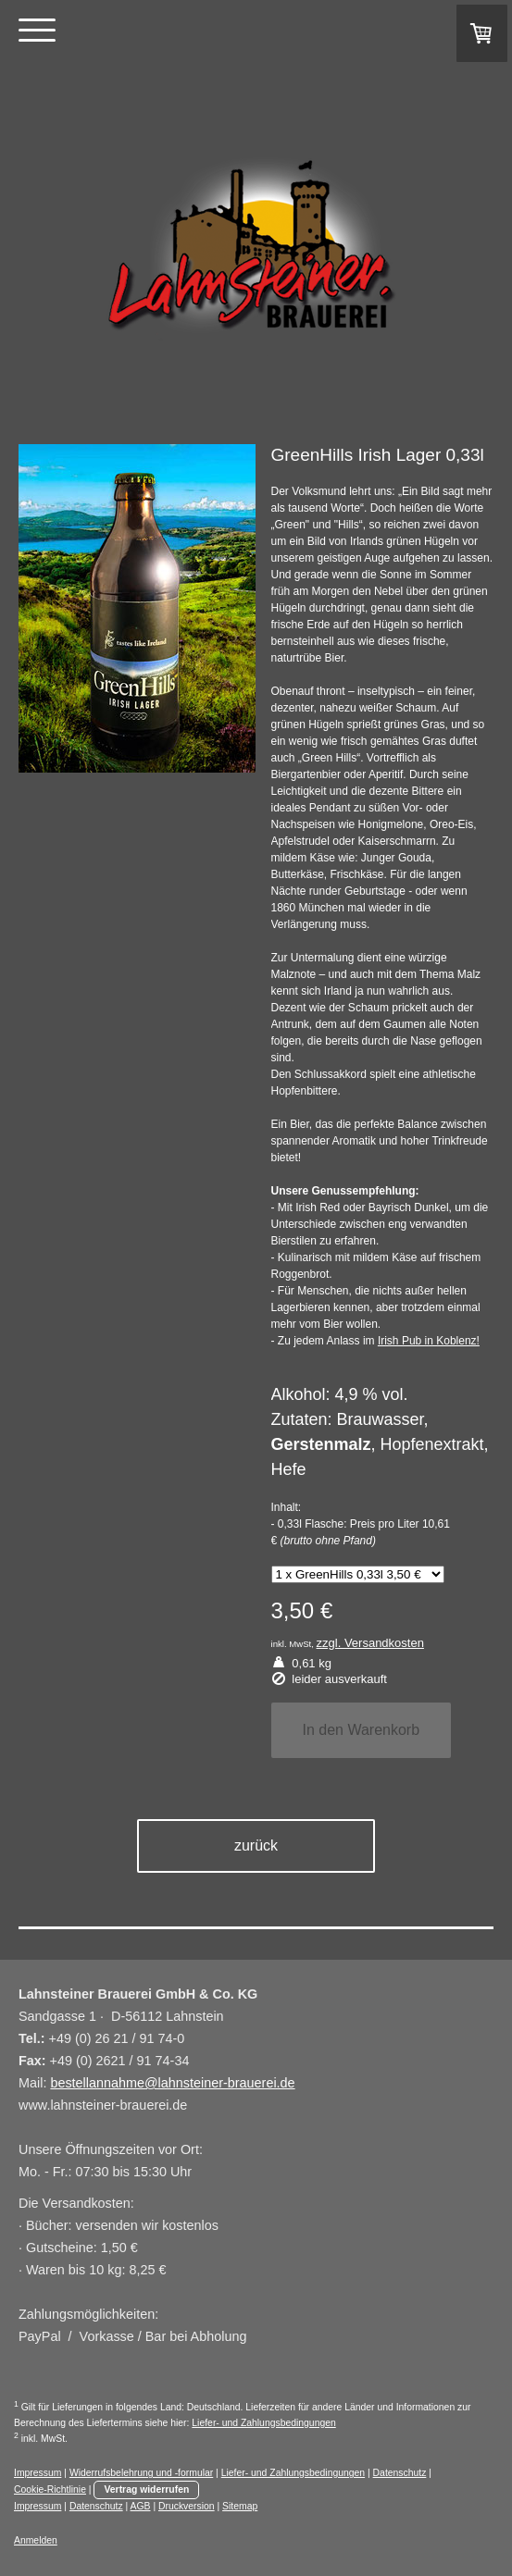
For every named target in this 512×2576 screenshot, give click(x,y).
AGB (141, 2506)
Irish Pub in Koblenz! (429, 1340)
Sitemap (239, 2506)
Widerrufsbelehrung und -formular (141, 2473)
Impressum (37, 2473)
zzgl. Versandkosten (370, 1643)
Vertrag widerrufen (146, 2489)
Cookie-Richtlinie (50, 2489)
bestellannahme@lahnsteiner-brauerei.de (172, 2082)
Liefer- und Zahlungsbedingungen (263, 2423)
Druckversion (186, 2506)
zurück (256, 1845)
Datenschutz (400, 2473)
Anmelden (35, 2540)
